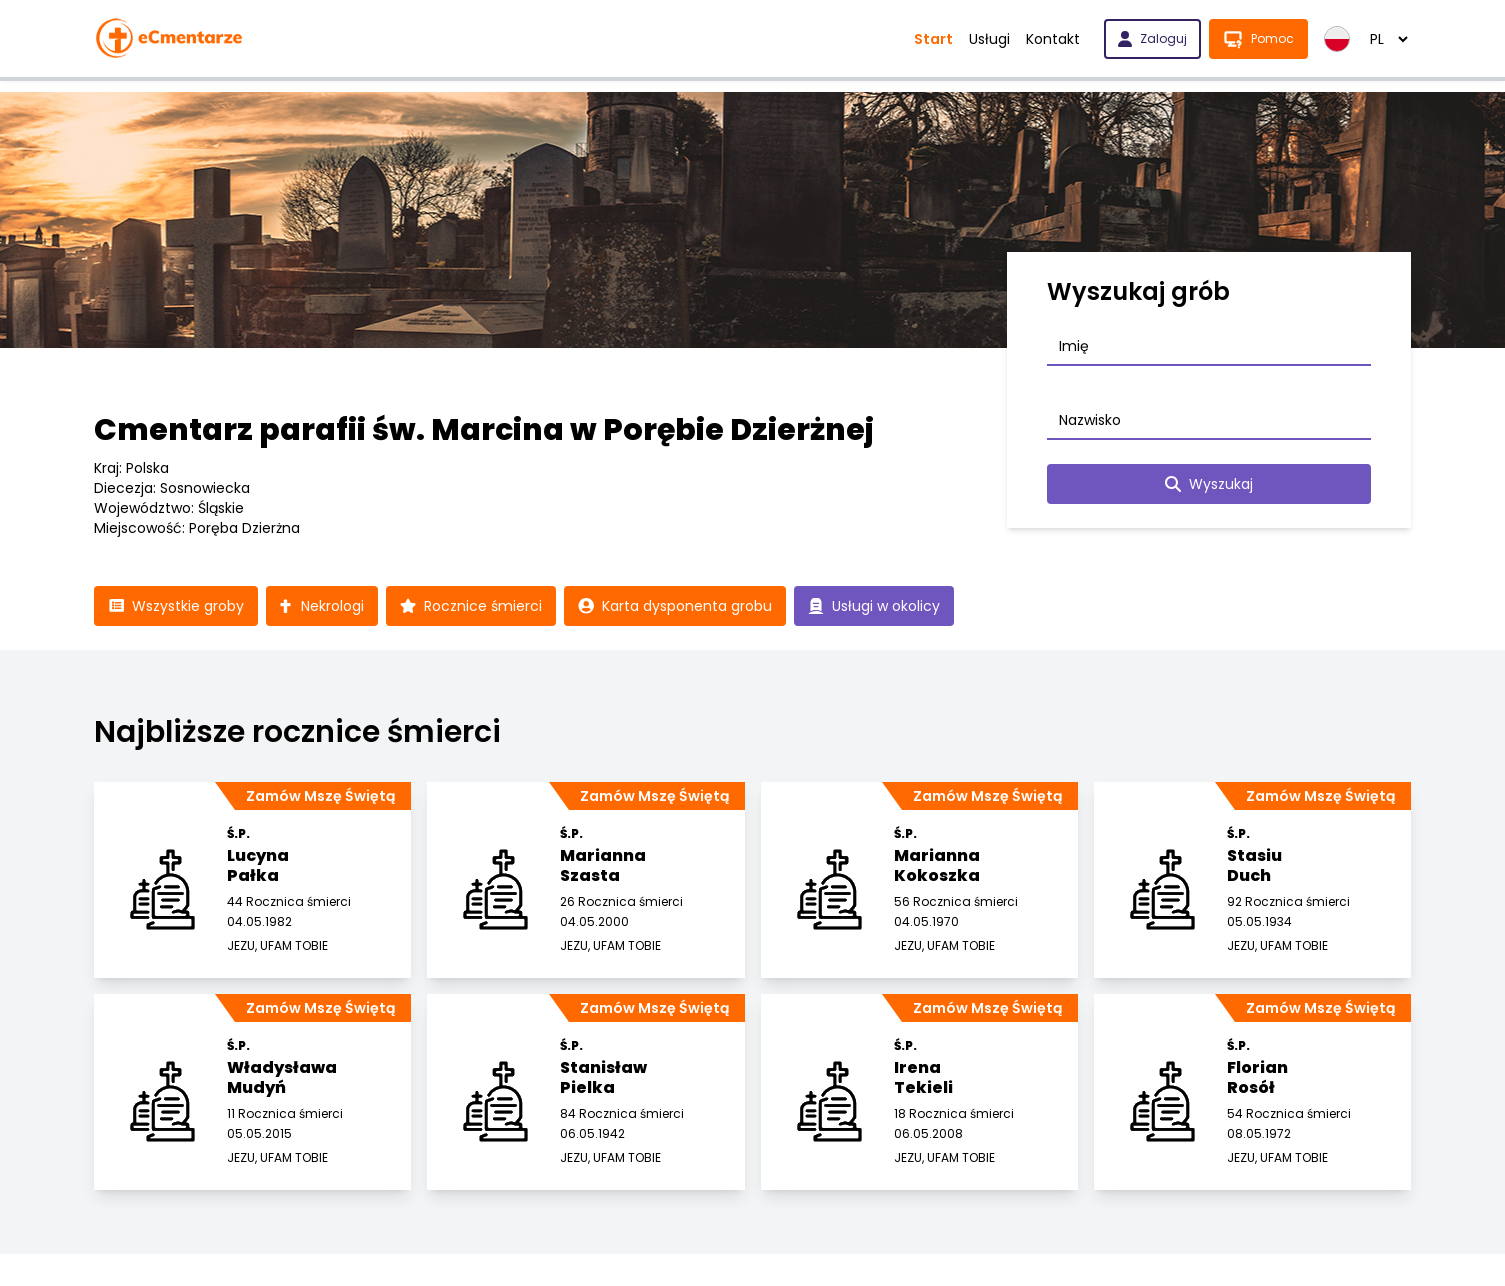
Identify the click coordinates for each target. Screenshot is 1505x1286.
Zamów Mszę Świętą (320, 796)
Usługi (989, 39)
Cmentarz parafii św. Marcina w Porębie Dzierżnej (484, 430)
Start (933, 39)
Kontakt (1053, 39)
